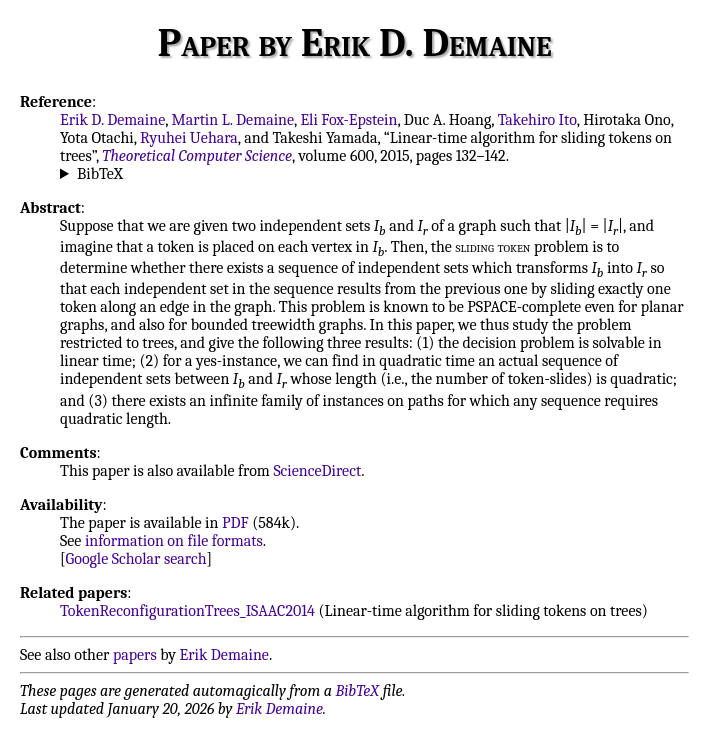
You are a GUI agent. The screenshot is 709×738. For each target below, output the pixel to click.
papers (135, 655)
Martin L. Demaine (233, 120)
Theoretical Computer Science (197, 156)
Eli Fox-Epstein (348, 120)
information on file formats (174, 541)
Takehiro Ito (537, 120)
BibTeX (100, 174)
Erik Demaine (224, 655)
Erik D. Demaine (112, 120)
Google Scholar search (136, 559)
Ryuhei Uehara (189, 138)
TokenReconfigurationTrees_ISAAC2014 (187, 611)
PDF (235, 523)
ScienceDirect (317, 471)
